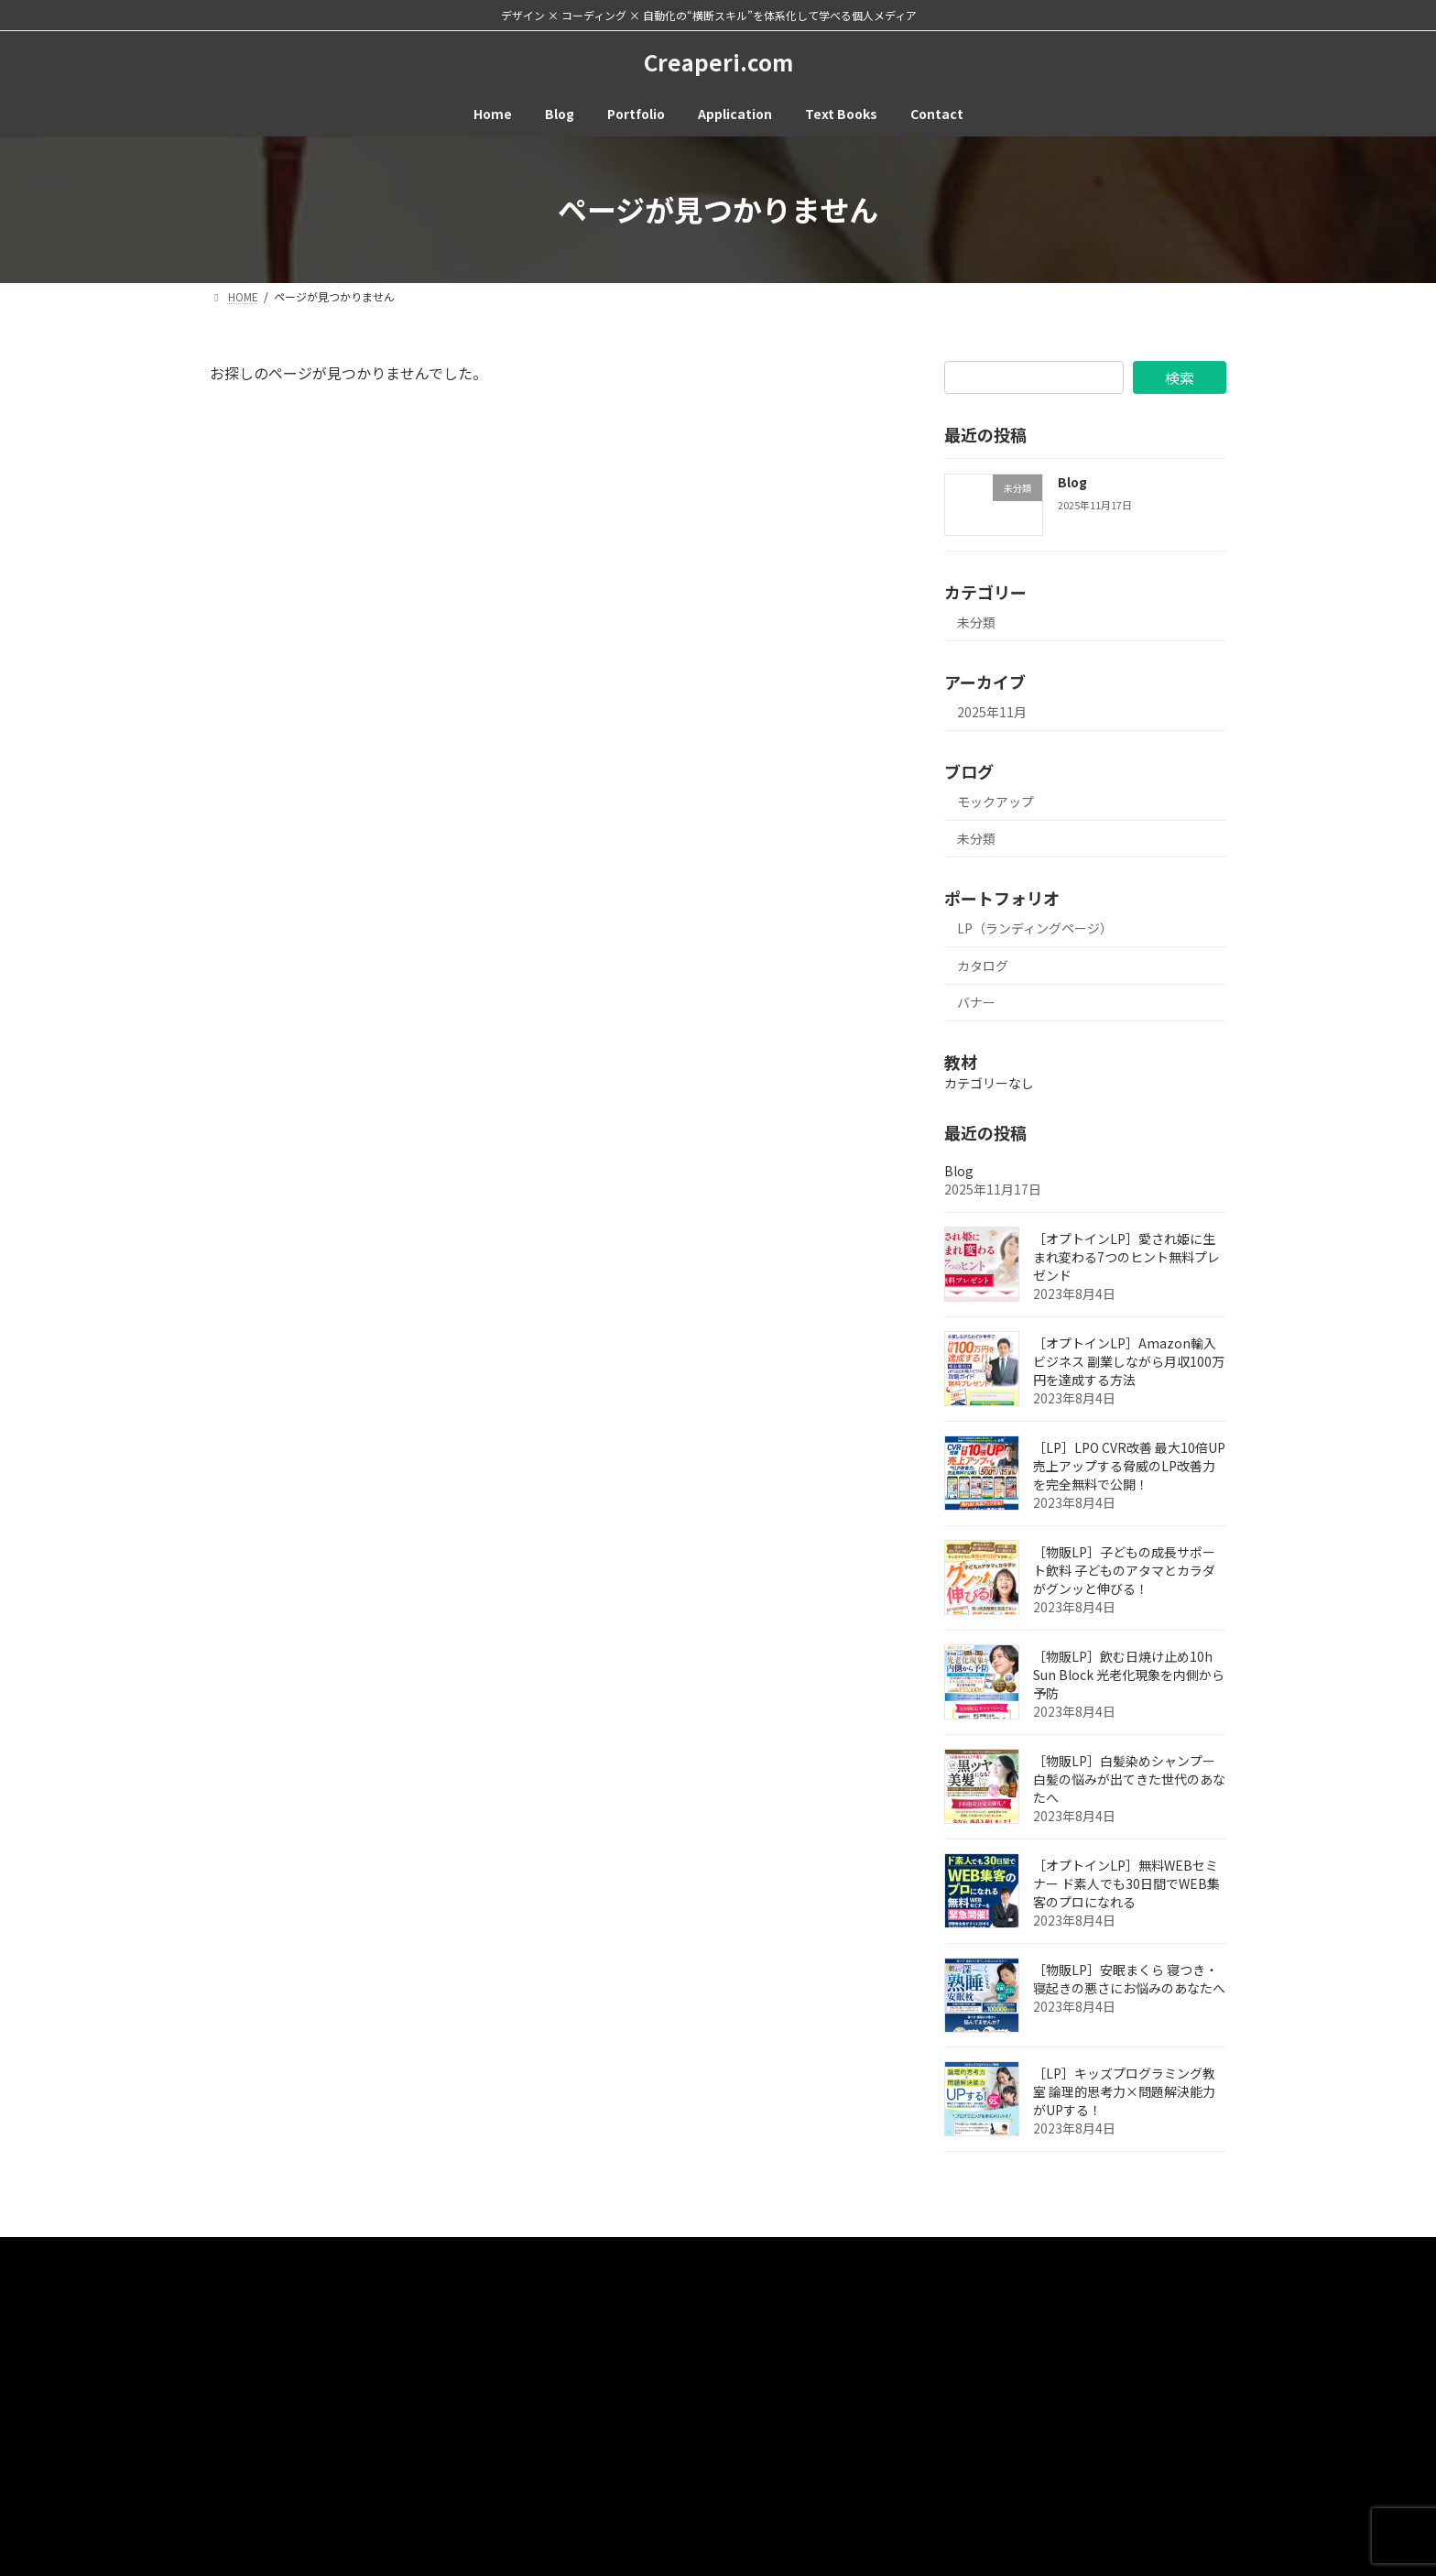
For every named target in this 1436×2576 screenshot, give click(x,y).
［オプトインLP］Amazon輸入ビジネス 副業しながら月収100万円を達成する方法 (1128, 1360)
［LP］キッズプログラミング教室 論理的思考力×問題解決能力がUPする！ (1124, 2090)
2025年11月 (992, 712)
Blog (1072, 482)
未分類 (976, 622)
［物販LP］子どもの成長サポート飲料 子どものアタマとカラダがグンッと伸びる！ (1124, 1569)
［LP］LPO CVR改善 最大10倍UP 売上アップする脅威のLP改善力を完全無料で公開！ (1129, 1464)
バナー (976, 1002)
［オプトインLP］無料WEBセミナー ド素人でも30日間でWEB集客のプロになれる (1126, 1882)
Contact (312, 2253)
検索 (1179, 377)
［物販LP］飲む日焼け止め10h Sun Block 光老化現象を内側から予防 (1128, 1673)
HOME (241, 2253)
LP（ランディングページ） (1035, 928)
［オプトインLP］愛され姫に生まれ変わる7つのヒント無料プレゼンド (1126, 1255)
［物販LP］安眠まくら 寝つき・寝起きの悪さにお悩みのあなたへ (1129, 1977)
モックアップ (995, 800)
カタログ (982, 964)
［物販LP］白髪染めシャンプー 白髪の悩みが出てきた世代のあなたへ (1129, 1778)
